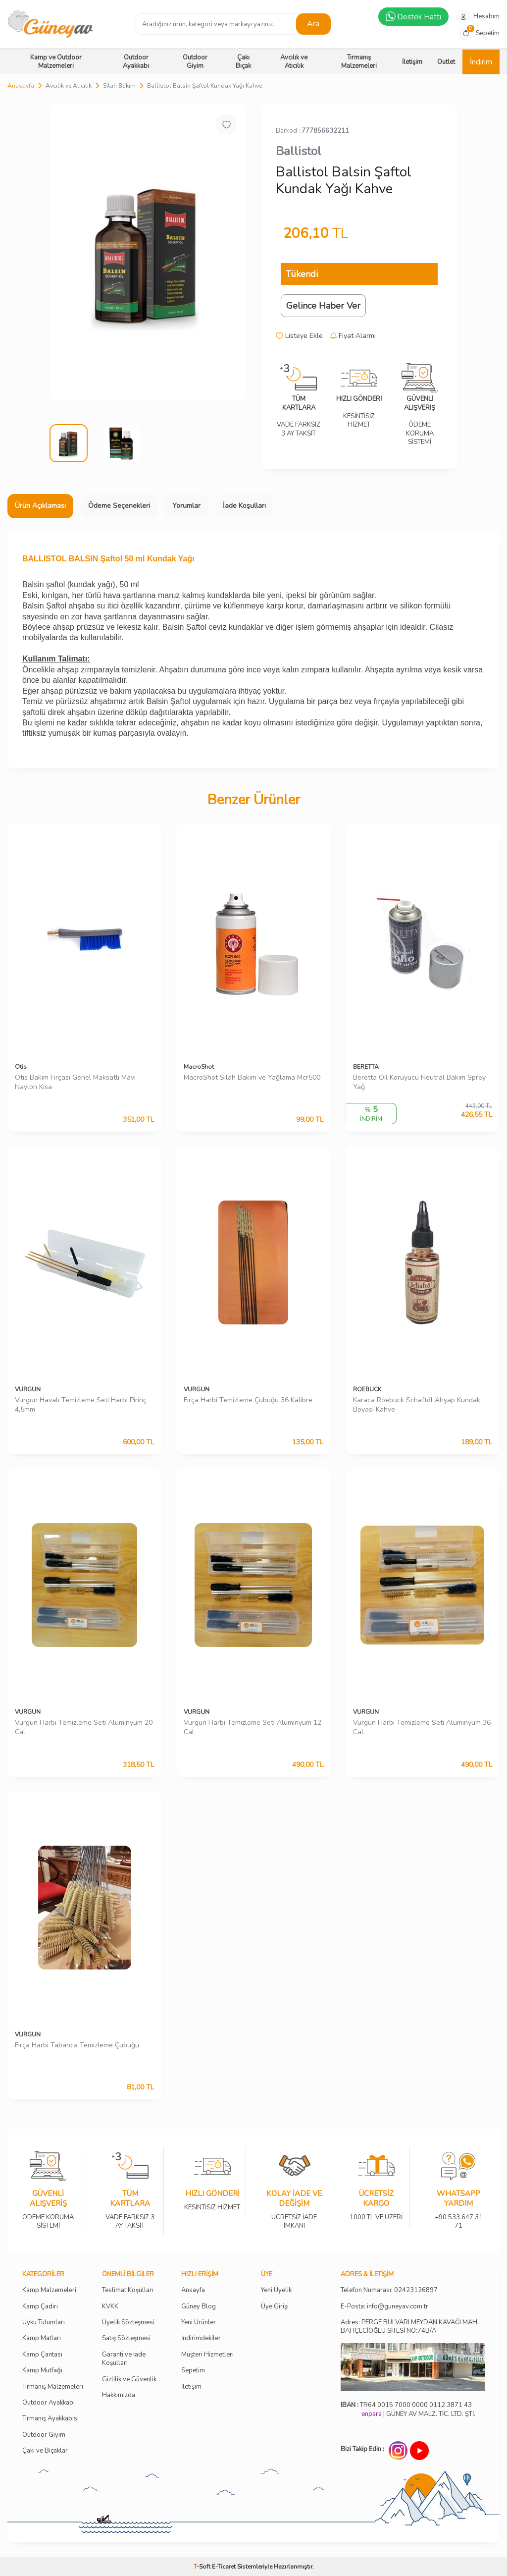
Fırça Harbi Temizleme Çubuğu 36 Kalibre (248, 1400)
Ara (313, 23)
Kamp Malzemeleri (49, 2290)
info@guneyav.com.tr (397, 2306)
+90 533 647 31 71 (458, 2215)
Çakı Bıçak (243, 61)
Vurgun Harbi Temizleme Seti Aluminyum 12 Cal (252, 1727)
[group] (148, 252)
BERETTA (366, 1067)
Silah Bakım (119, 86)
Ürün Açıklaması (40, 505)
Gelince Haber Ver (323, 306)
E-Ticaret (224, 2567)
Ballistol (298, 151)
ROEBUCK (367, 1389)
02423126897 (416, 2290)
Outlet (446, 61)
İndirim (481, 61)
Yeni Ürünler (198, 2322)
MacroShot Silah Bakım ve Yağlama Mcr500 (252, 1077)
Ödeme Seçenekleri (119, 505)
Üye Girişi (275, 2306)
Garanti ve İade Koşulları (124, 2359)
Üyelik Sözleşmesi (128, 2322)
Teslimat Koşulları (127, 2290)
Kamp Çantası (42, 2355)
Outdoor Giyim (195, 61)
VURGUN (28, 1389)
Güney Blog (198, 2306)
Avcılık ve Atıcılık (293, 61)
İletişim (412, 61)
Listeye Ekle (299, 335)
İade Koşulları (244, 505)
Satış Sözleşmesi (126, 2338)
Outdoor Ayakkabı (136, 61)
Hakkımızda (118, 2395)
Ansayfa (193, 2290)
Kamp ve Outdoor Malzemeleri (56, 61)
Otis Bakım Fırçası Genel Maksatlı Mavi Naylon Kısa (75, 1082)
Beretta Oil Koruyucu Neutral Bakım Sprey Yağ (419, 1082)
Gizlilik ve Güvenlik (129, 2379)
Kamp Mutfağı (42, 2370)
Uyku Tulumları (43, 2322)
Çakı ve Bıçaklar (45, 2451)
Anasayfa (20, 86)
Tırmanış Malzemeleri (359, 61)
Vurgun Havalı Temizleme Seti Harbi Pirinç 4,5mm (81, 1405)
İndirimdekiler (201, 2338)
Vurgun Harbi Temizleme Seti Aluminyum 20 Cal (83, 1727)
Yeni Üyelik (276, 2290)
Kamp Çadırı (40, 2306)
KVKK (110, 2306)
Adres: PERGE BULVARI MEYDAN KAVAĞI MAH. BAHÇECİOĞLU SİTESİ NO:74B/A (410, 2326)
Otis (21, 1067)
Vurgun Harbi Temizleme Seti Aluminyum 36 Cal (422, 1727)
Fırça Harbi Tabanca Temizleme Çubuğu (77, 2045)
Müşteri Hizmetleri (207, 2355)
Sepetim (193, 2370)
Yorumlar (186, 505)
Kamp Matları (41, 2338)
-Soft (203, 2567)
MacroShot (199, 1067)
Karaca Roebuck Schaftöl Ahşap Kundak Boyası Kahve (416, 1405)
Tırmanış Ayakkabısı (50, 2418)
